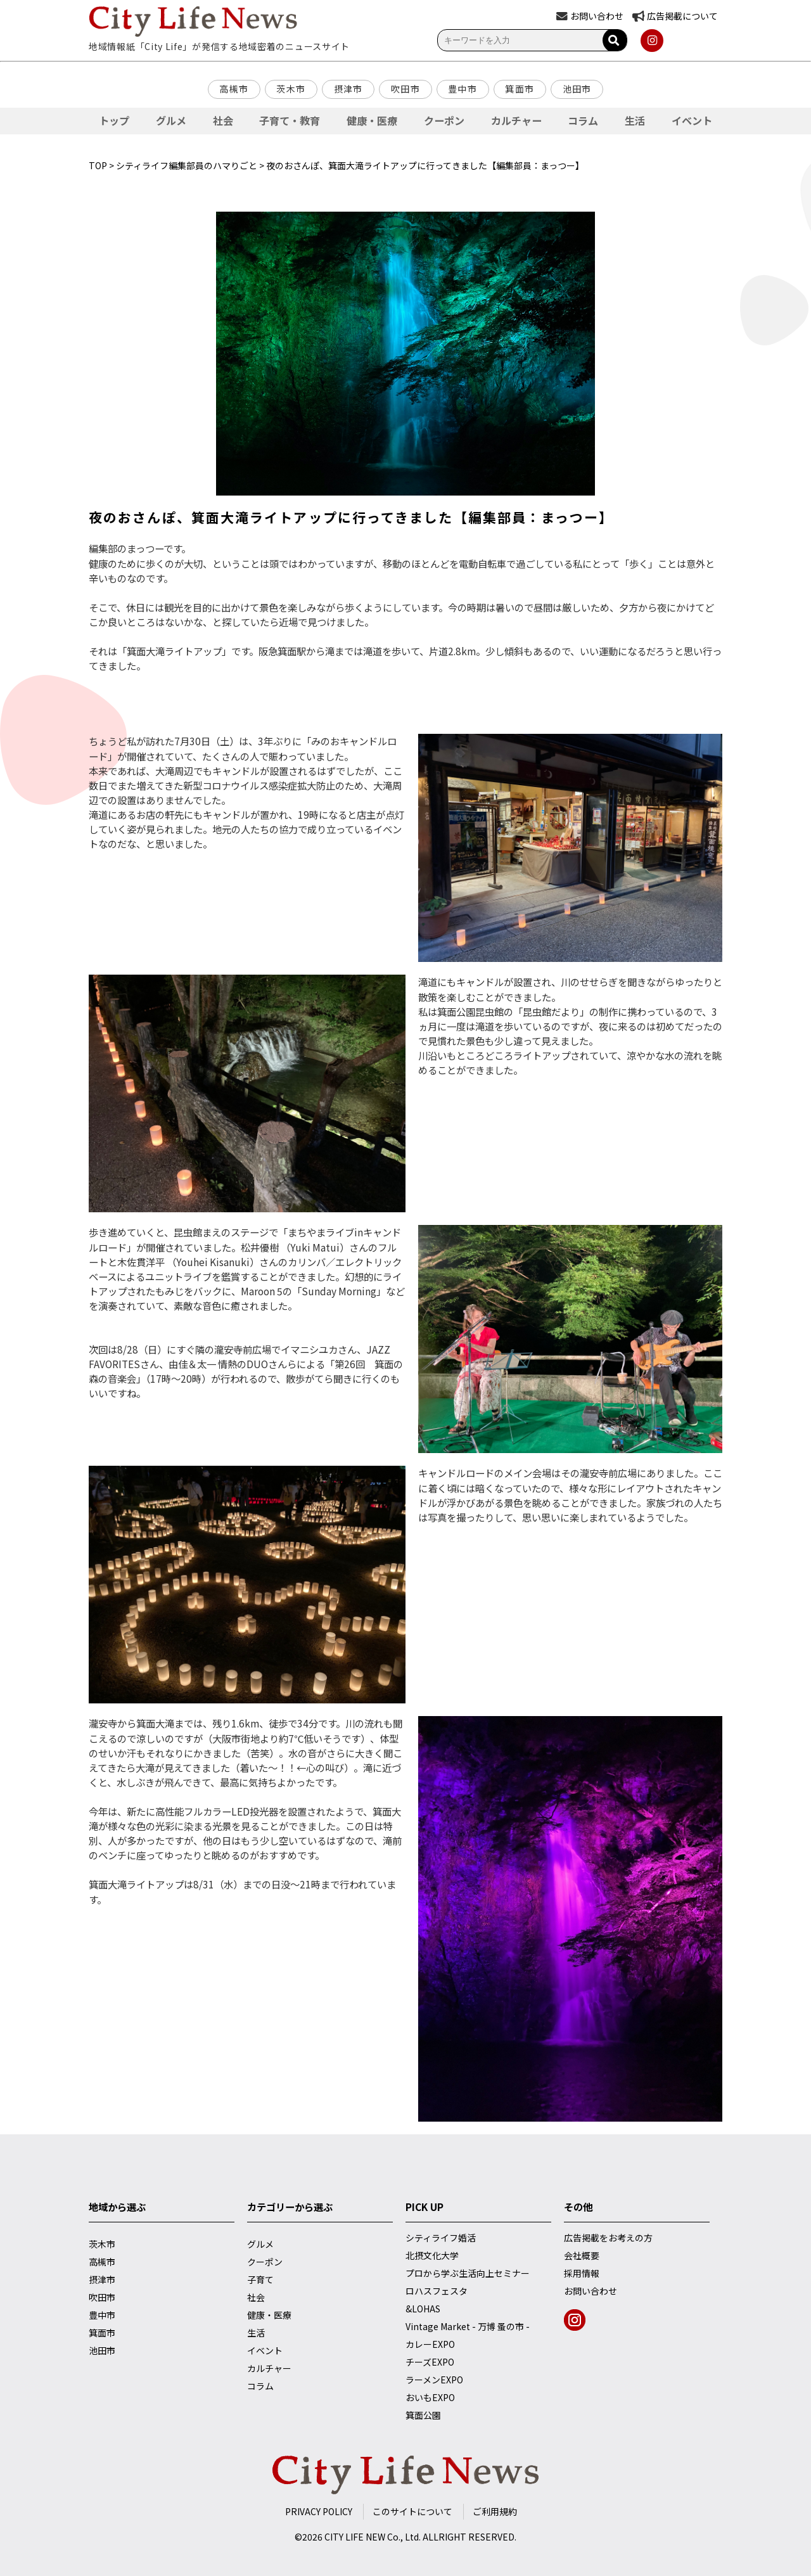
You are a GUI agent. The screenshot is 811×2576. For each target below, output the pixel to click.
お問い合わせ (590, 2290)
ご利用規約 (495, 2511)
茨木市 (290, 88)
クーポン (444, 120)
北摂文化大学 (432, 2255)
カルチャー (516, 120)
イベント (692, 120)
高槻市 (233, 88)
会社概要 (581, 2255)
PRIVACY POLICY (318, 2511)
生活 (635, 120)
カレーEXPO (430, 2344)
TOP (98, 165)
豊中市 (462, 88)
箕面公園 (423, 2415)
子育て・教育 (289, 120)
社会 (223, 120)
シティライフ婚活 (441, 2237)
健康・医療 (372, 120)
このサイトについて (412, 2511)
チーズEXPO (430, 2361)
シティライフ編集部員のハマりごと (186, 165)
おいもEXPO (430, 2397)
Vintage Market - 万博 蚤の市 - (468, 2326)
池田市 (577, 88)
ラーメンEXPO (434, 2379)
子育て (260, 2279)
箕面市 (519, 88)
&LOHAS (423, 2308)
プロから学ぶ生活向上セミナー (468, 2273)
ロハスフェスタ (437, 2290)
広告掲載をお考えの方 (608, 2237)
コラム (583, 120)
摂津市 (348, 88)
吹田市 (405, 88)
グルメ (171, 120)
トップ (114, 120)
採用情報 (581, 2273)
